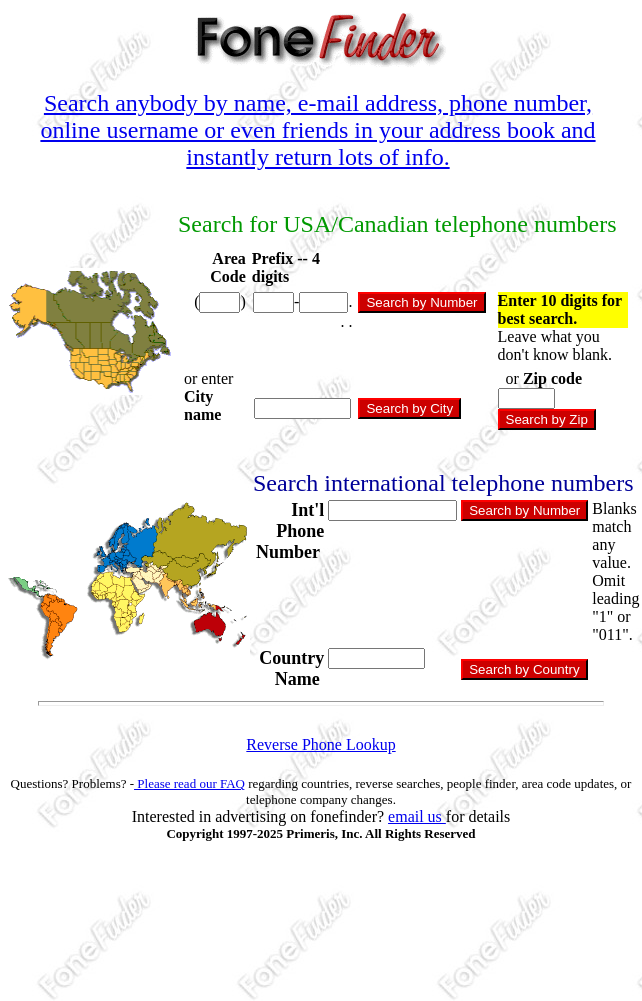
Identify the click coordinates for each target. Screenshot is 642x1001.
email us (417, 816)
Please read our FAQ (189, 783)
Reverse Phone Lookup (320, 744)
